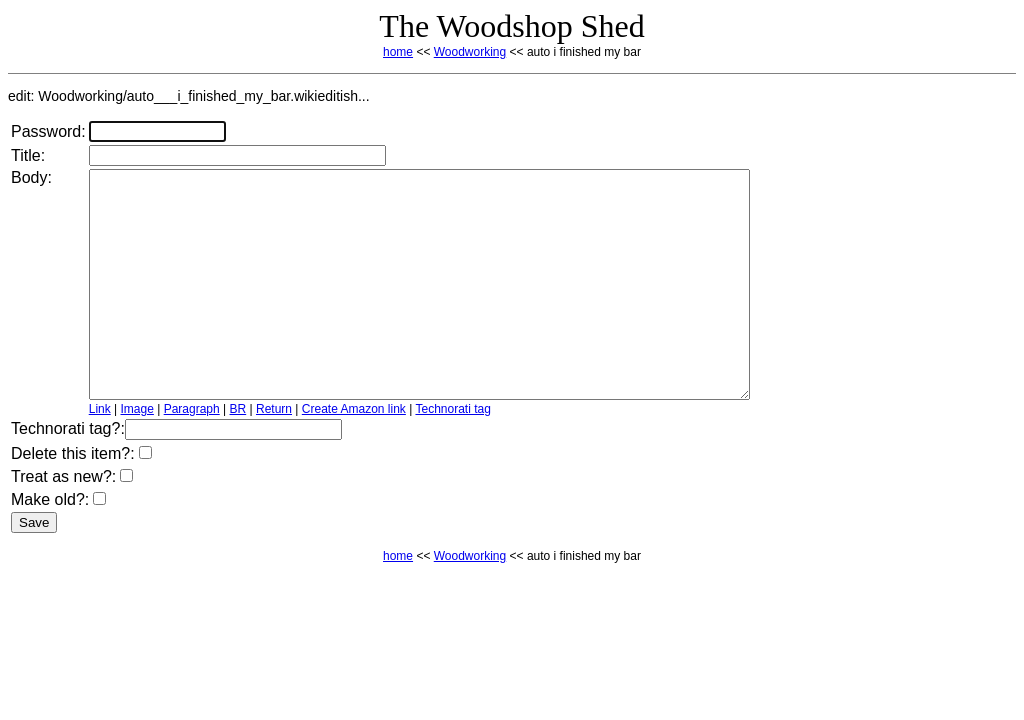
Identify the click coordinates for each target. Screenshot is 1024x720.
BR (238, 454)
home (398, 52)
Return (274, 454)
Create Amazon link (354, 454)
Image (137, 454)
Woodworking (470, 52)
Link (100, 454)
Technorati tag (452, 454)
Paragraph (192, 454)
